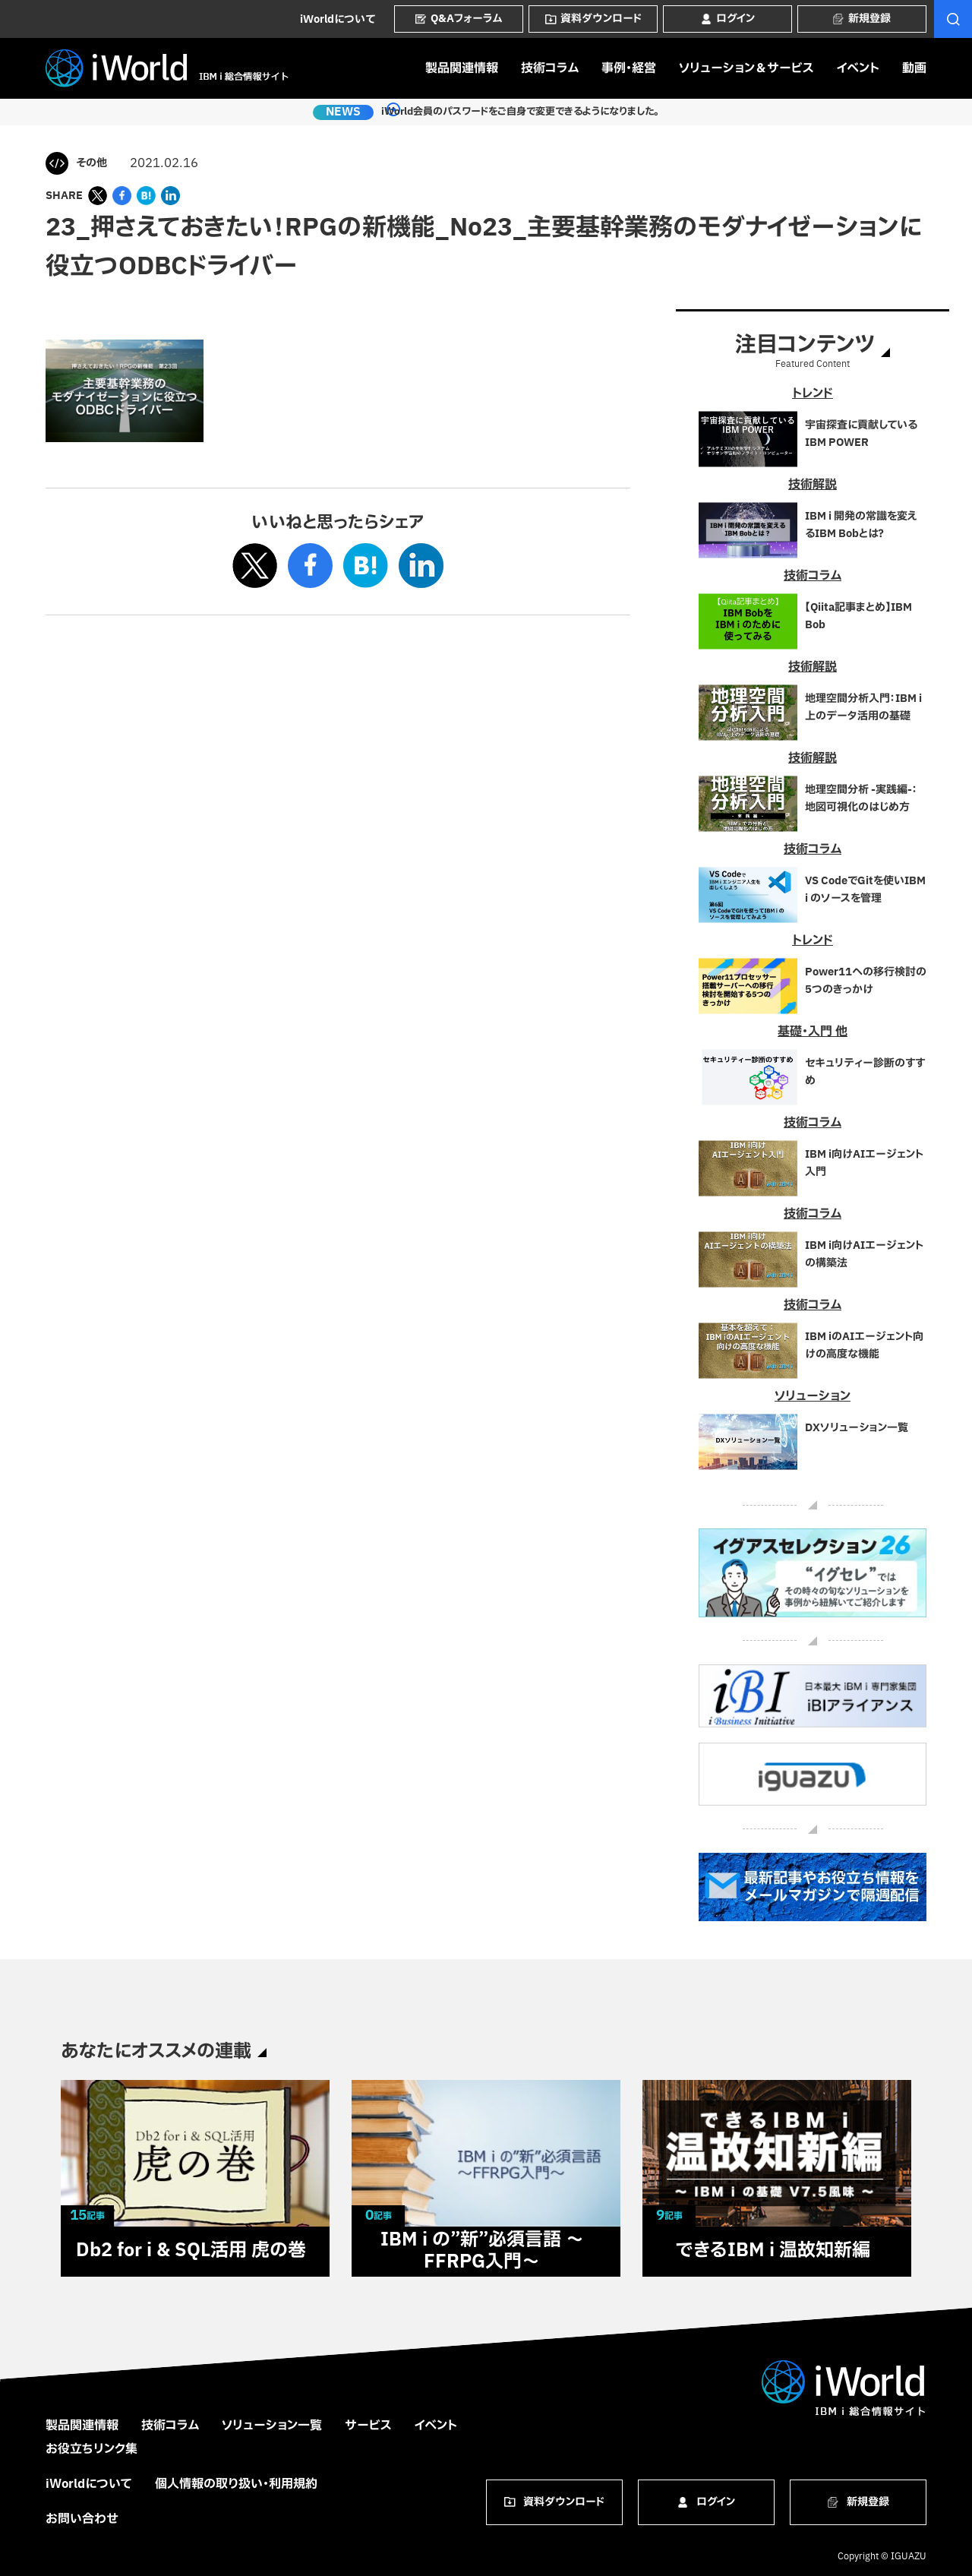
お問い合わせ (82, 2519)
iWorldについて (337, 19)
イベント (858, 68)
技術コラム (550, 68)
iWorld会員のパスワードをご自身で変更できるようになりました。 (511, 112)
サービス (368, 2425)
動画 (914, 68)
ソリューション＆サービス (746, 68)
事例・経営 (628, 68)
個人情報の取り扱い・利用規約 (236, 2484)
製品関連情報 (461, 68)
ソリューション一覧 (272, 2425)
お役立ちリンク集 (91, 2449)
